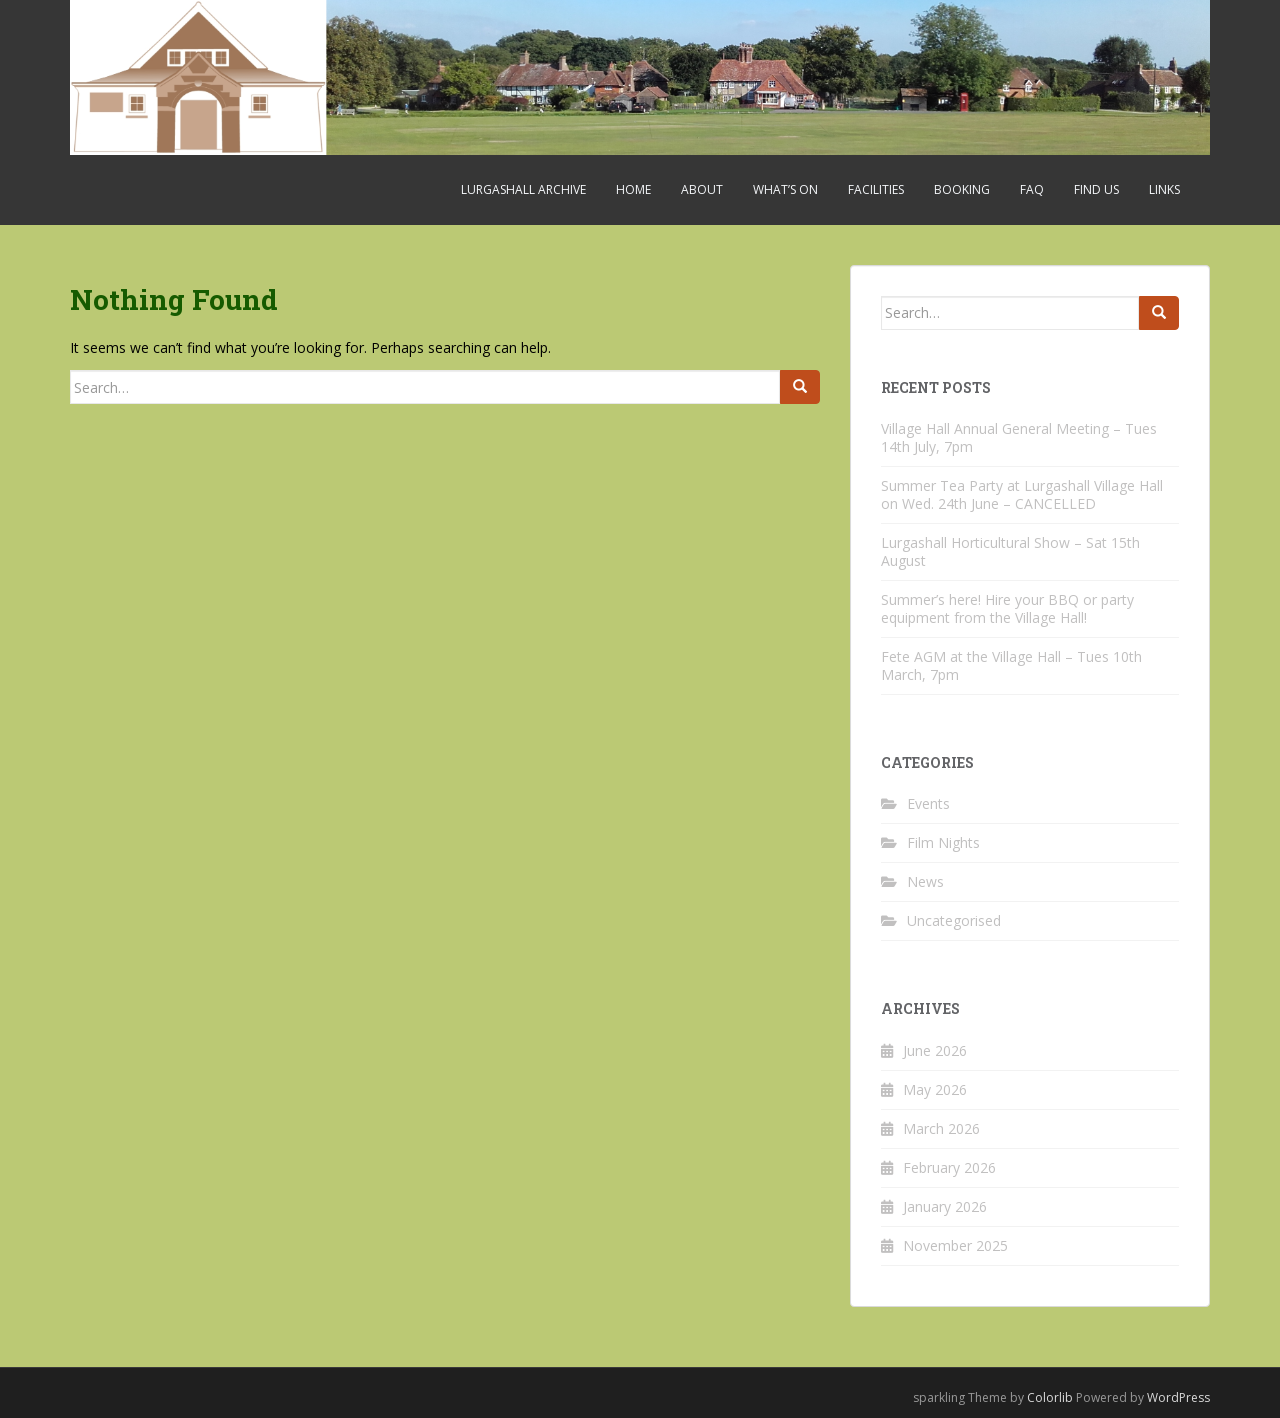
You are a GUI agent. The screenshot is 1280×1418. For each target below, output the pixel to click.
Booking (962, 189)
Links (1164, 189)
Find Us (1096, 189)
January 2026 (945, 1206)
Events (928, 803)
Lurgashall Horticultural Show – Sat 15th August (1010, 551)
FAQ (1032, 189)
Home (633, 189)
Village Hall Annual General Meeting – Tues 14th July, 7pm (1019, 437)
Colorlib (1050, 1397)
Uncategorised (954, 920)
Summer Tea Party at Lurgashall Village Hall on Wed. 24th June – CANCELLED (1022, 494)
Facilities (876, 189)
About (702, 189)
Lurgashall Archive (523, 189)
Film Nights (943, 842)
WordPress (1178, 1397)
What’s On (785, 189)
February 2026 (949, 1167)
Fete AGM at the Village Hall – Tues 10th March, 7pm (1011, 665)
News (925, 881)
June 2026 (935, 1050)
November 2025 (955, 1245)
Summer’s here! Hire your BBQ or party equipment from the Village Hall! (1007, 608)
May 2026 (935, 1089)
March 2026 (941, 1128)
